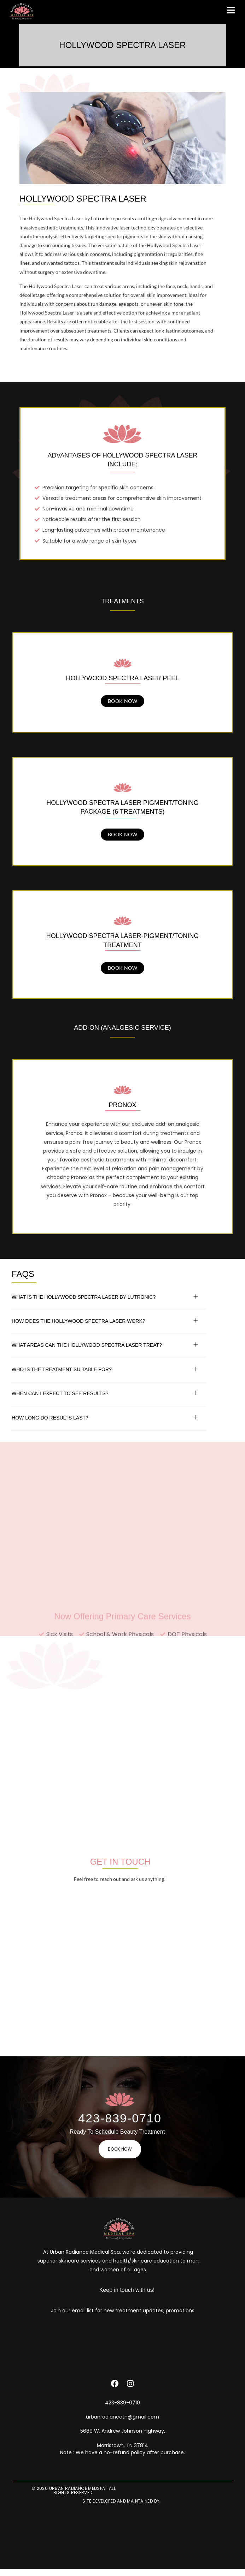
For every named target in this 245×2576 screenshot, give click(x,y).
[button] (109, 1298)
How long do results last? (50, 1418)
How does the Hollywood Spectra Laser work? (78, 1321)
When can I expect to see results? (60, 1393)
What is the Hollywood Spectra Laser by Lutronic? (84, 1297)
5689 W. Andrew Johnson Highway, (122, 2430)
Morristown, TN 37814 (122, 2445)
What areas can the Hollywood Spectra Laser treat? (87, 1345)
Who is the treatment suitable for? (62, 1369)
